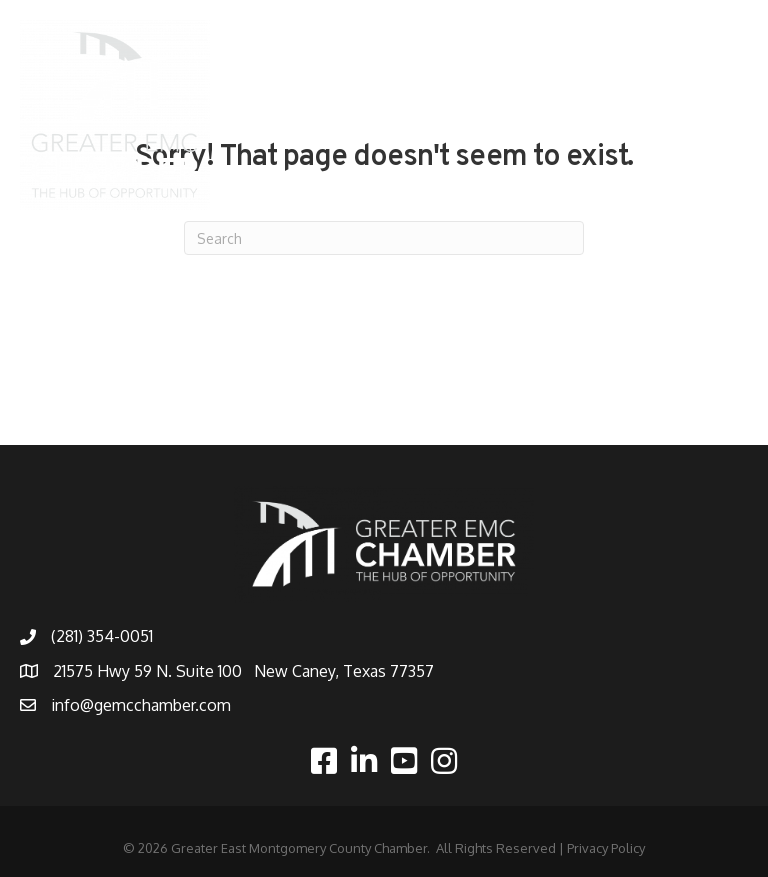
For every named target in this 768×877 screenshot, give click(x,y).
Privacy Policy (606, 848)
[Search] (384, 238)
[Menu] (723, 115)
